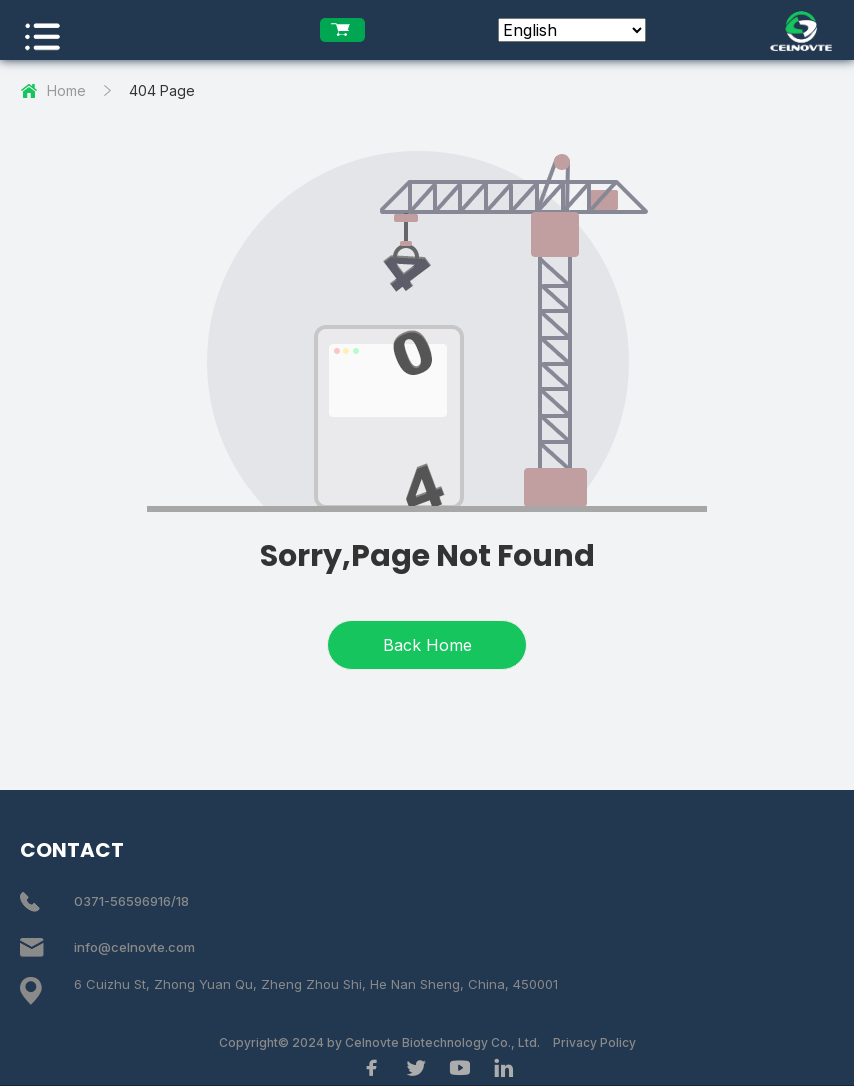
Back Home (427, 645)
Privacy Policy (594, 1042)
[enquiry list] (342, 30)
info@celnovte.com (134, 947)
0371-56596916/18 (131, 901)
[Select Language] (572, 30)
